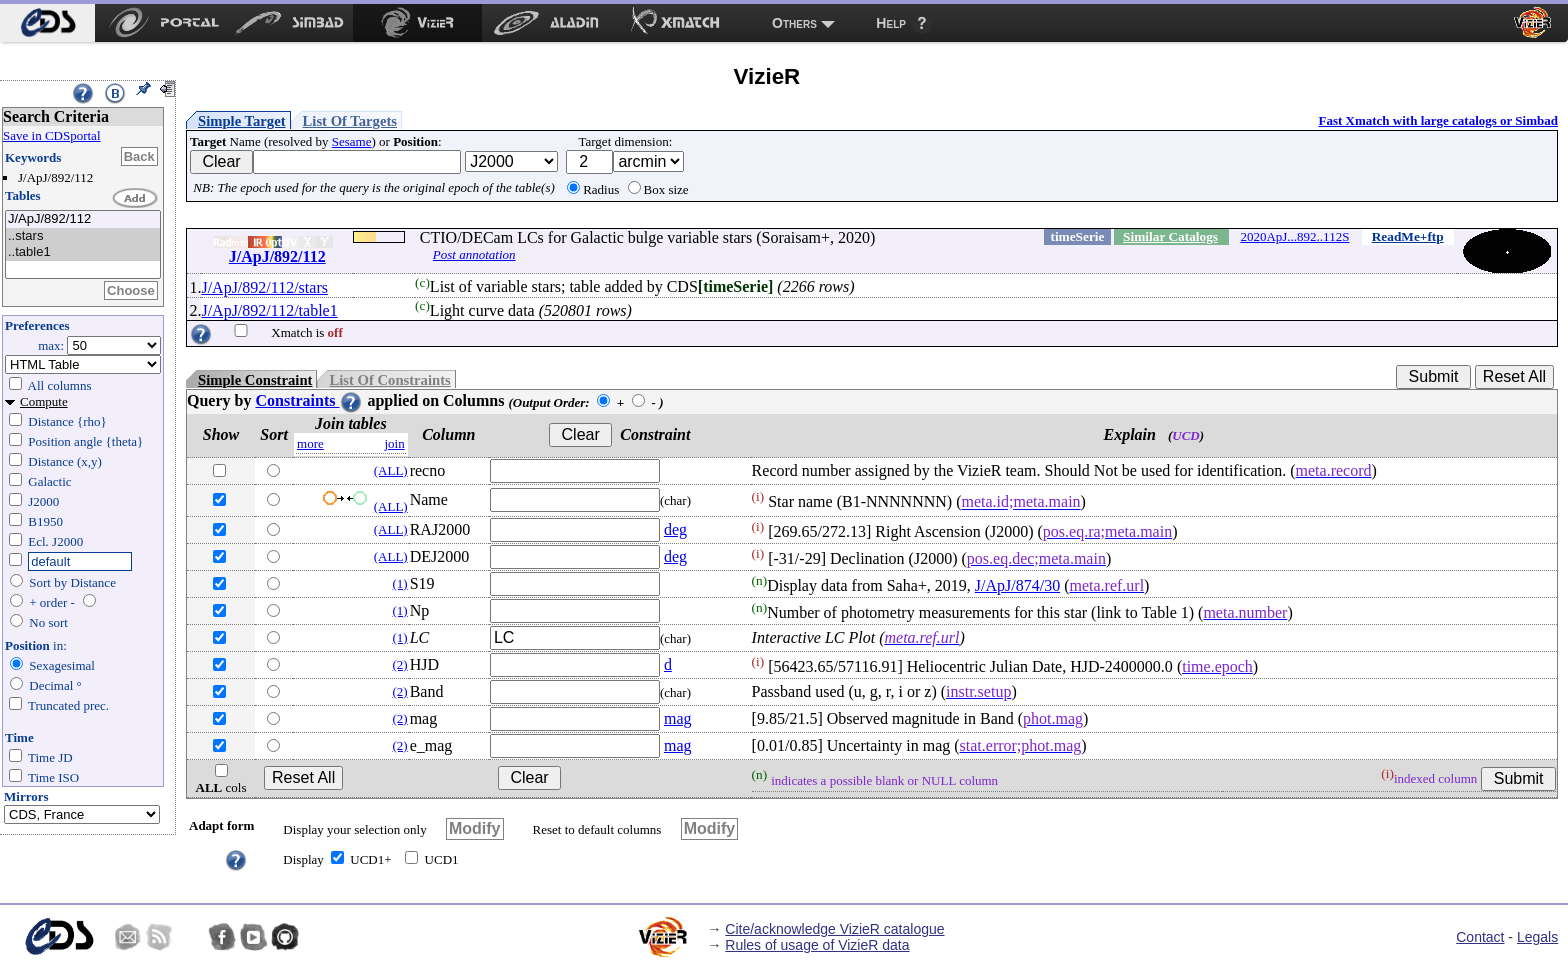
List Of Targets (350, 121)
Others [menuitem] (794, 23)
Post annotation (474, 254)
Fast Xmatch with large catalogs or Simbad (1438, 120)
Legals (1537, 937)
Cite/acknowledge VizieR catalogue (834, 929)
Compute (44, 401)
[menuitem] (47, 23)
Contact (1480, 937)
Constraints (309, 400)
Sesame (352, 141)
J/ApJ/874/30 (1017, 585)
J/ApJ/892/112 (83, 219)
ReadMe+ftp (1408, 236)
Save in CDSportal (52, 135)
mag (678, 718)
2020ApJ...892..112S (1294, 236)
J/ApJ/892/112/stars (264, 287)
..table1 (83, 252)
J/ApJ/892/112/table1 (269, 310)
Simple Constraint (255, 380)
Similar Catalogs (1170, 236)
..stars (83, 236)
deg (675, 529)
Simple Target (242, 121)
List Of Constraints (389, 380)
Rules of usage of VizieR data (817, 945)
